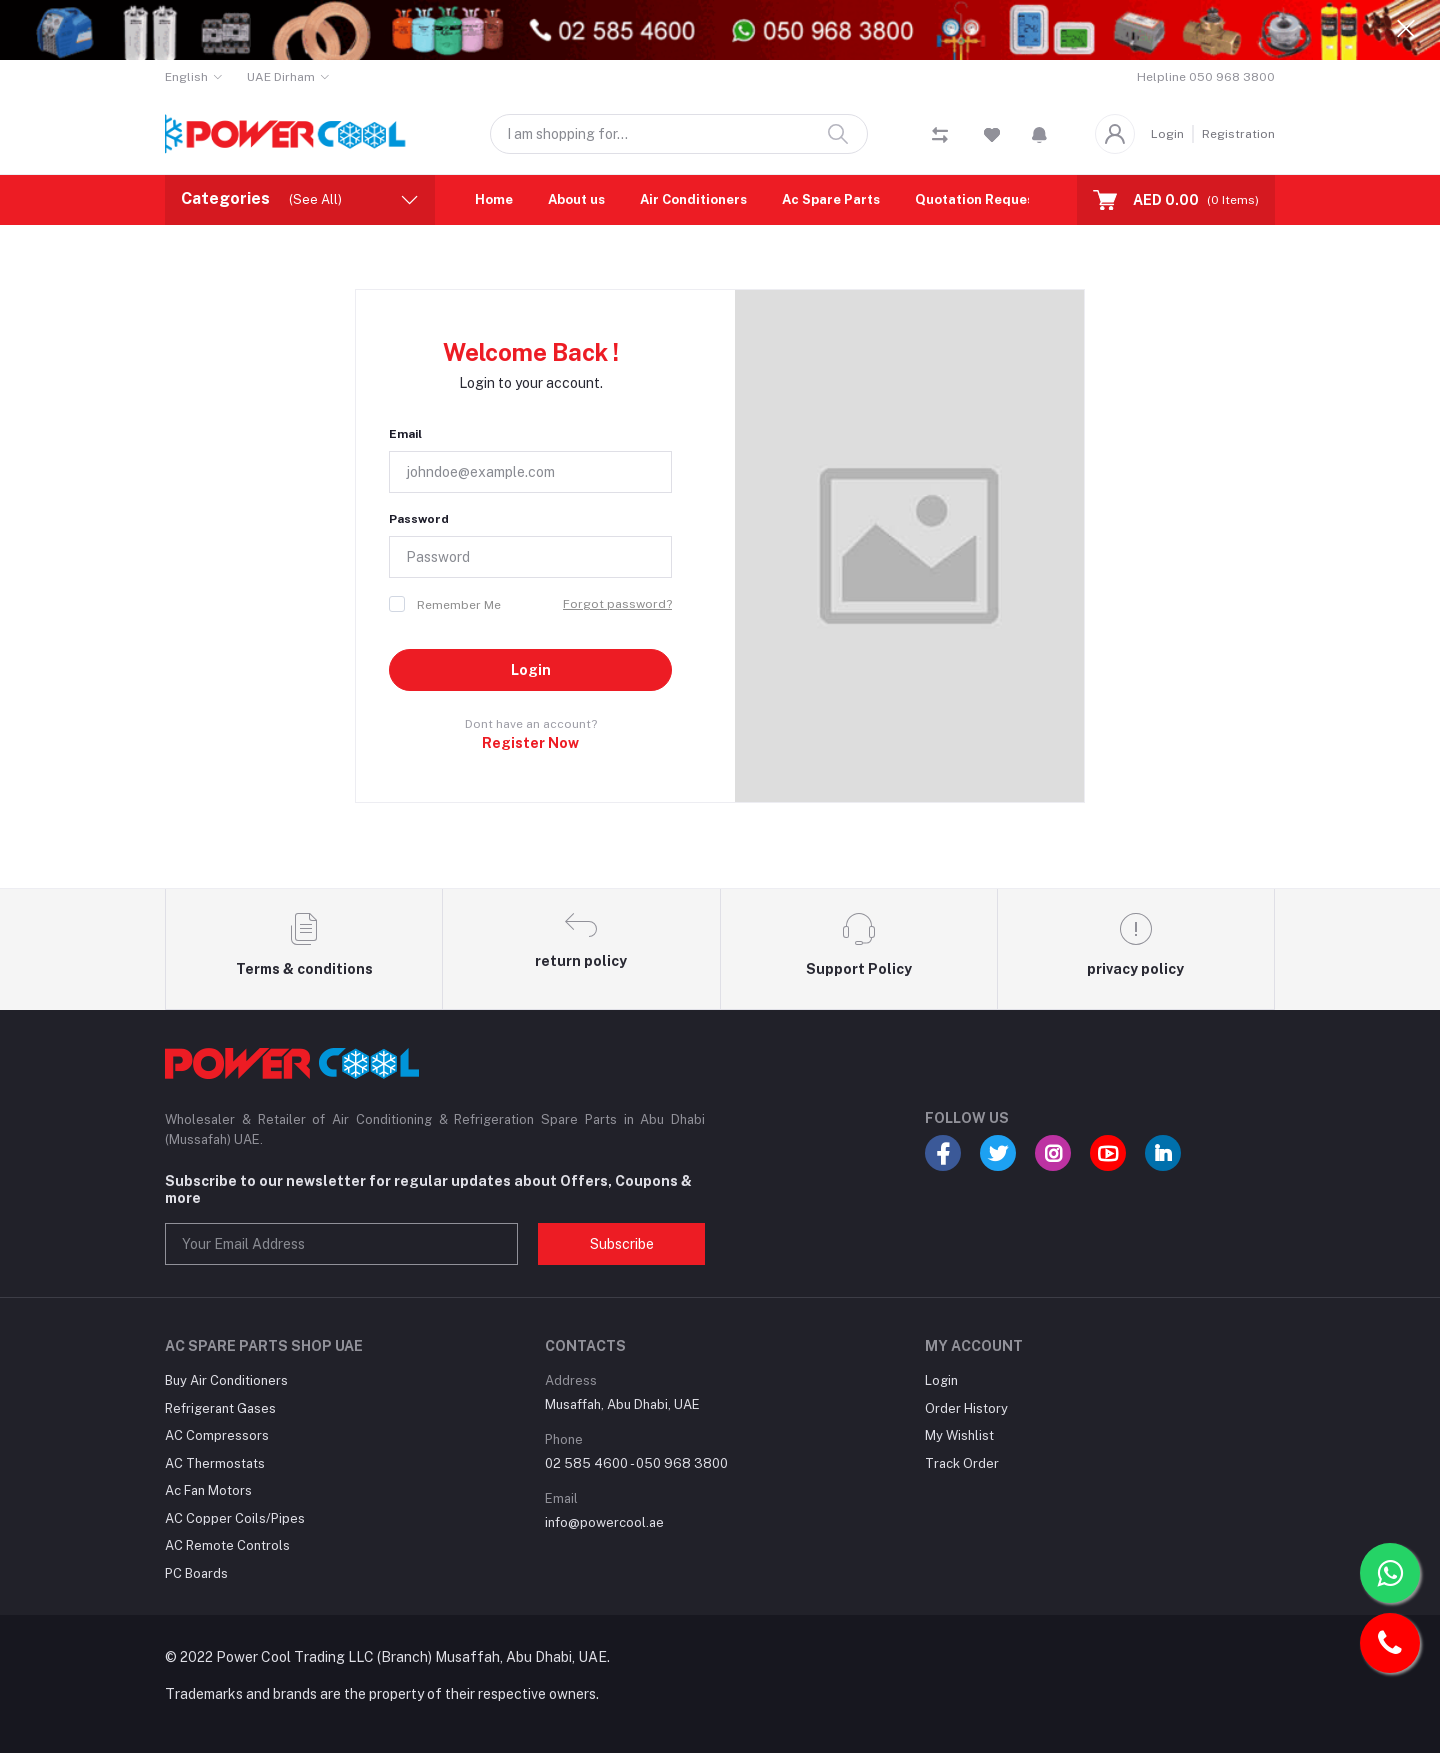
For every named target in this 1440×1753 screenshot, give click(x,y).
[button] (1039, 134)
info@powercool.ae (604, 1522)
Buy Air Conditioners (226, 1380)
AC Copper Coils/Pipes (235, 1518)
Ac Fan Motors (208, 1490)
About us (576, 199)
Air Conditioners (693, 199)
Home (494, 199)
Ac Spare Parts (831, 199)
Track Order (962, 1463)
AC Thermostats (215, 1463)
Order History (966, 1408)
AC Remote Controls (227, 1545)
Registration (1238, 134)
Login (1167, 134)
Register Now (530, 743)
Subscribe (622, 1244)
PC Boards (196, 1573)
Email (405, 434)
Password (419, 519)
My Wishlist (959, 1435)
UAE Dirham (281, 77)
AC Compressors (217, 1435)
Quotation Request (977, 199)
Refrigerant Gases (220, 1408)
